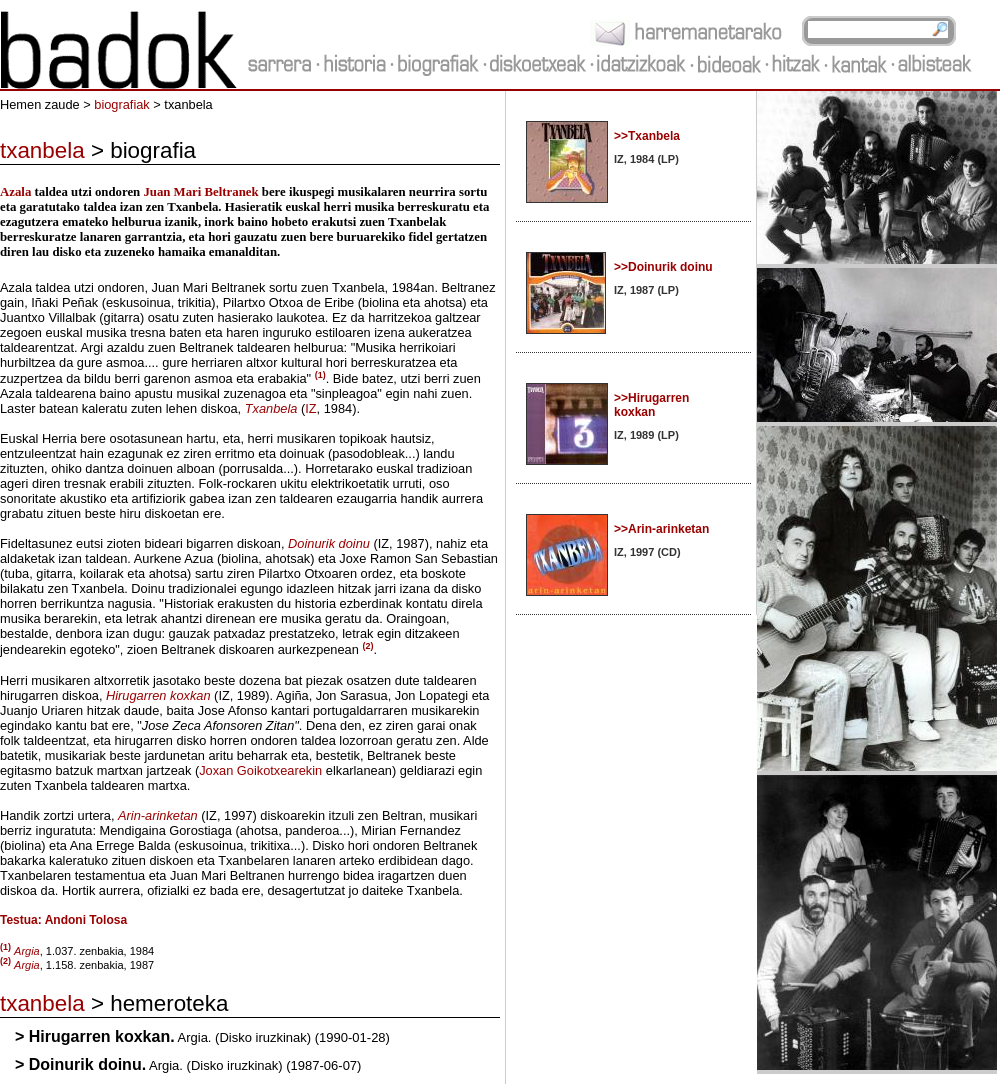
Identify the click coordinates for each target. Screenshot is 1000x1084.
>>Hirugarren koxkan (651, 405)
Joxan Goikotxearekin (260, 770)
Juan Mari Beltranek (200, 192)
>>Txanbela (647, 136)
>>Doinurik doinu (663, 267)
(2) (367, 646)
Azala (15, 192)
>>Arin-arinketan (661, 529)
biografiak (122, 104)
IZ (310, 408)
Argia (27, 965)
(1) (320, 375)
